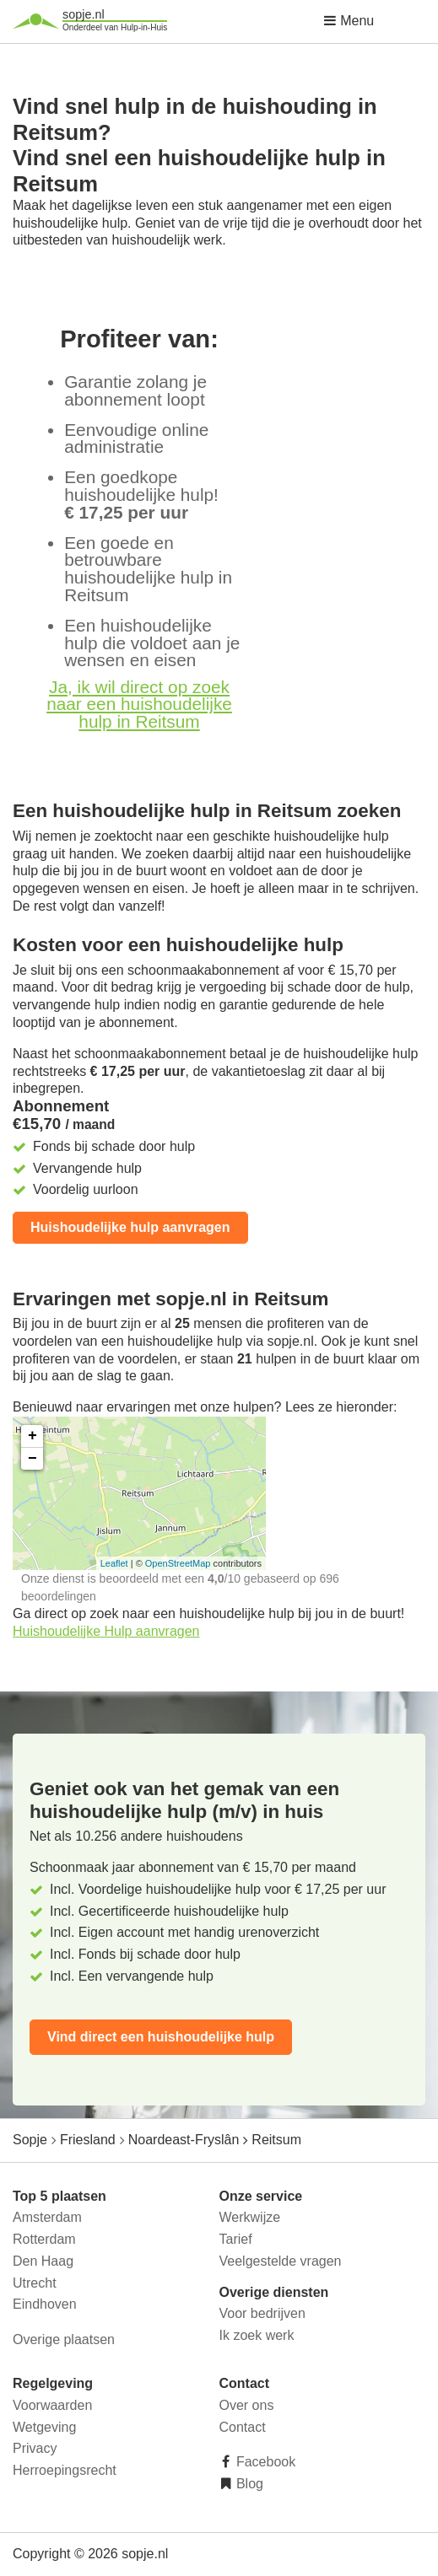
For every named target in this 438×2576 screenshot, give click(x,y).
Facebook (264, 2462)
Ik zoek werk (257, 2335)
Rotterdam (44, 2239)
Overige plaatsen (64, 2339)
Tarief (235, 2239)
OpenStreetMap (178, 1563)
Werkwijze (250, 2217)
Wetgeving (44, 2427)
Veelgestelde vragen (280, 2261)
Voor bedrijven (262, 2313)
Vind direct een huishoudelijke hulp (160, 2037)
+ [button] (32, 1436)
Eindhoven (45, 2304)
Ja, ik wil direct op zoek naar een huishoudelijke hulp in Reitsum (139, 704)
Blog (248, 2484)
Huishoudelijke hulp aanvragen (130, 1227)
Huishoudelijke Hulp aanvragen (106, 1631)
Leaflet (114, 1563)
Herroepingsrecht (64, 2470)
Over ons (246, 2405)
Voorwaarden (52, 2405)
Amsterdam (47, 2217)
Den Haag (43, 2261)
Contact (242, 2427)
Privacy (35, 2448)
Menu (348, 20)
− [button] (32, 1459)
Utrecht (35, 2283)
